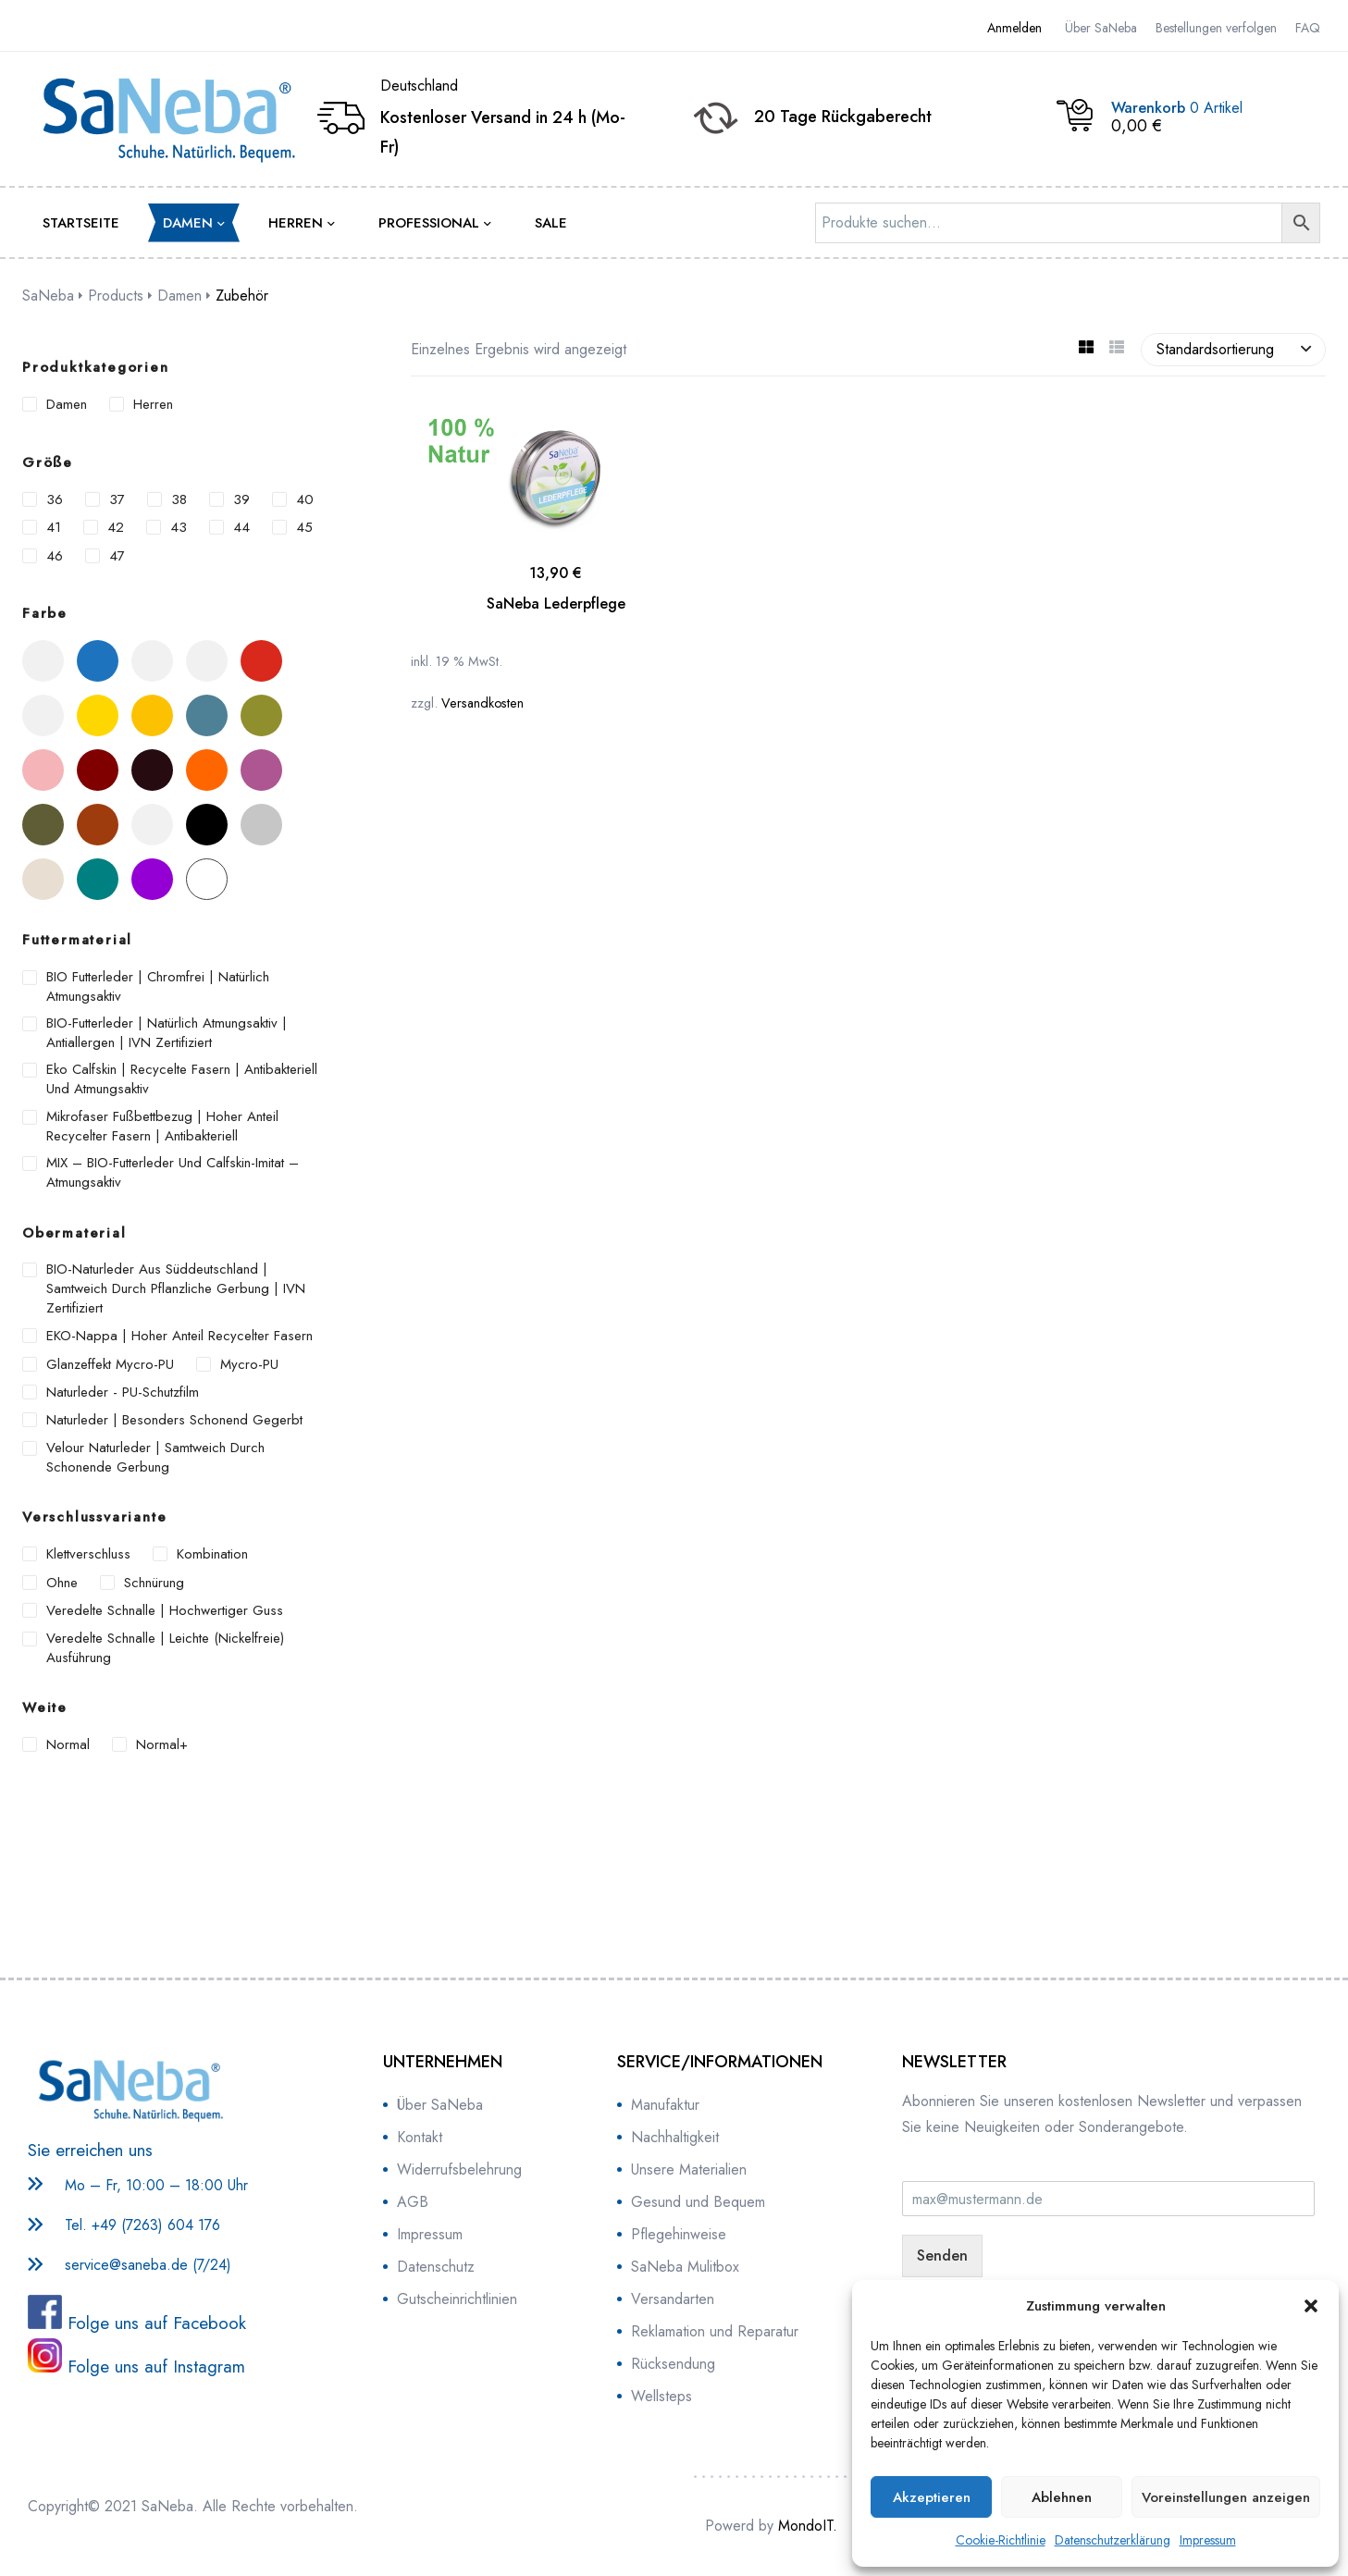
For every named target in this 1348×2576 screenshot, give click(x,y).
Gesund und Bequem (698, 2201)
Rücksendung (673, 2363)
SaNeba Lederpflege (556, 603)
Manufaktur (665, 2104)
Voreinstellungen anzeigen (1226, 2497)
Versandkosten (482, 703)
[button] (1311, 2306)
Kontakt (419, 2137)
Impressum (1208, 2540)
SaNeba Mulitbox (685, 2266)
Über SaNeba (440, 2104)
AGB (412, 2201)
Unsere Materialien (689, 2169)
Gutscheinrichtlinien (457, 2299)
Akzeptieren (932, 2497)
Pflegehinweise (678, 2234)
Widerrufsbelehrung (459, 2169)
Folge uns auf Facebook (154, 2323)
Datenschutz (436, 2266)
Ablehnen (1062, 2497)
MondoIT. (807, 2525)
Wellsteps (661, 2396)
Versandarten (672, 2299)
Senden (942, 2255)
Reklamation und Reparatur (714, 2331)
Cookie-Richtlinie (1000, 2540)
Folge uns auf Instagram (153, 2366)
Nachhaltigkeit (675, 2137)
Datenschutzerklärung (1112, 2540)
